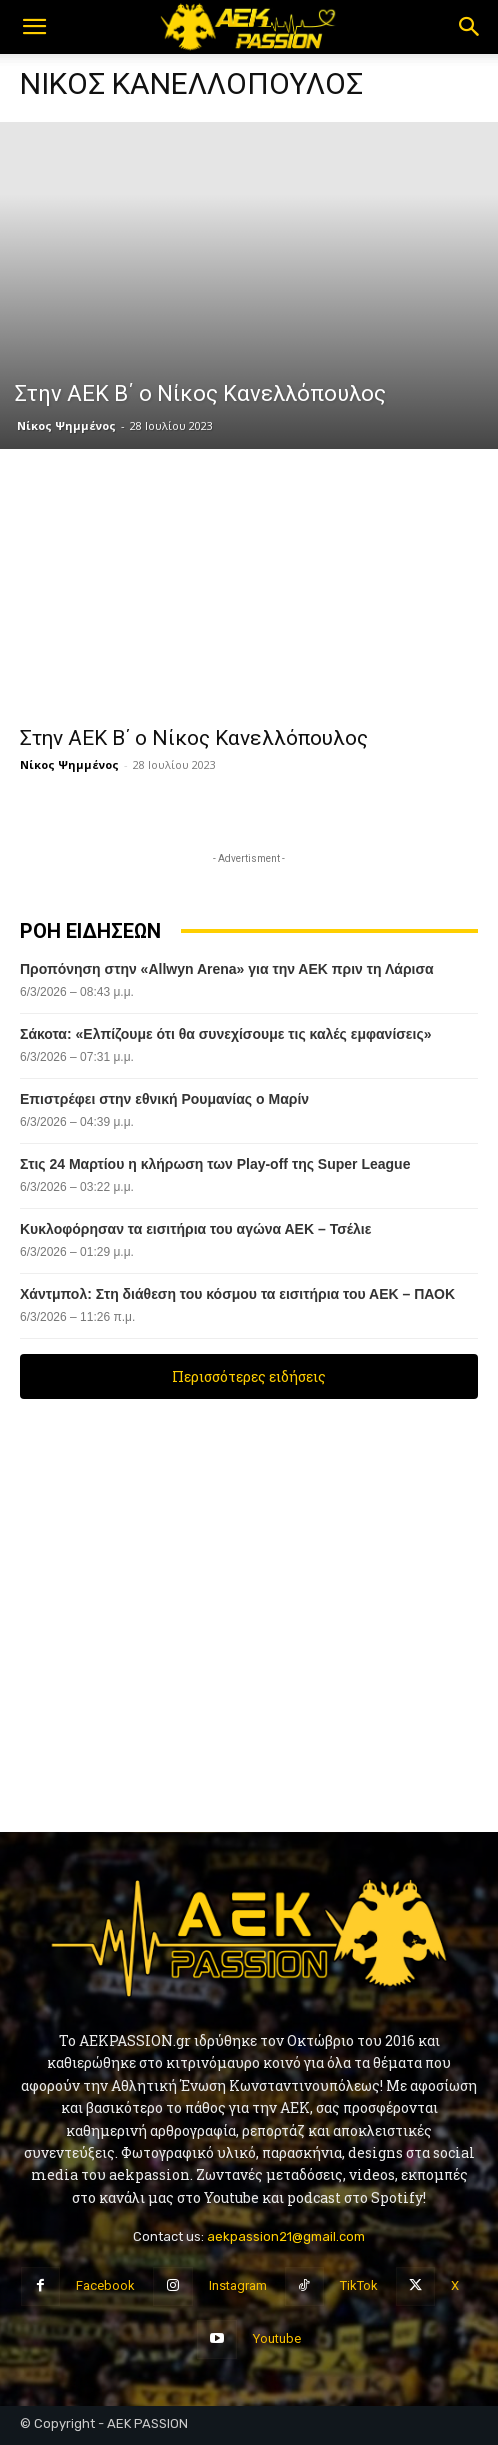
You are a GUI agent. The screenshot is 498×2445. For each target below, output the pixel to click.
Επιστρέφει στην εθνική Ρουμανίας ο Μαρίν (164, 1099)
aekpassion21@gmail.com (286, 2236)
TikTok (359, 2285)
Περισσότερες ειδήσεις (249, 1376)
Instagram (238, 2285)
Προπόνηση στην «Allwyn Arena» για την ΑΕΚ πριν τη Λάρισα (227, 969)
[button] (34, 27)
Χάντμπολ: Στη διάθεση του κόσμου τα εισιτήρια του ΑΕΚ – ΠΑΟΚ (239, 1294)
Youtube (277, 2338)
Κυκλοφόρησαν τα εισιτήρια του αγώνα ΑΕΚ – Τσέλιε (195, 1229)
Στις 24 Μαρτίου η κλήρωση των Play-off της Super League (217, 1164)
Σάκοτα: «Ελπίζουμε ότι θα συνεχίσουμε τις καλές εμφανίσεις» (225, 1034)
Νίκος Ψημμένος (66, 425)
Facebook (105, 2285)
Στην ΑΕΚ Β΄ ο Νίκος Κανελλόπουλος (194, 738)
